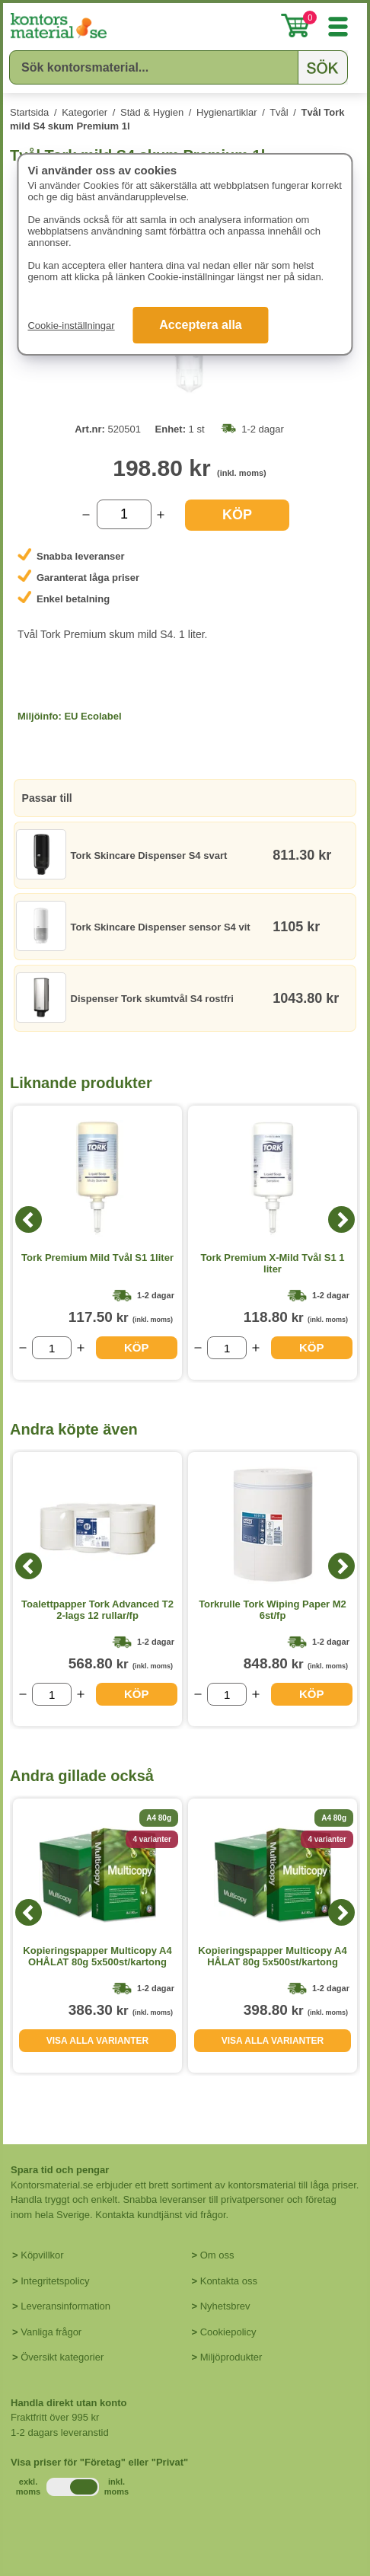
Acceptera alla (200, 324)
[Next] (341, 1219)
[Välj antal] (124, 514)
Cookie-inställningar (70, 325)
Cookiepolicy (228, 2332)
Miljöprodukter (231, 2357)
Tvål (279, 112)
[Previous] (28, 1219)
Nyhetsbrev (225, 2306)
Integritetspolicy (55, 2281)
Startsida (29, 112)
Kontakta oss (228, 2281)
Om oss (217, 2255)
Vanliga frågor (51, 2332)
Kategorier (84, 112)
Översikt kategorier (62, 2357)
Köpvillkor (42, 2255)
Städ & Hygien (151, 112)
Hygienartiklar (226, 112)
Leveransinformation (65, 2306)
